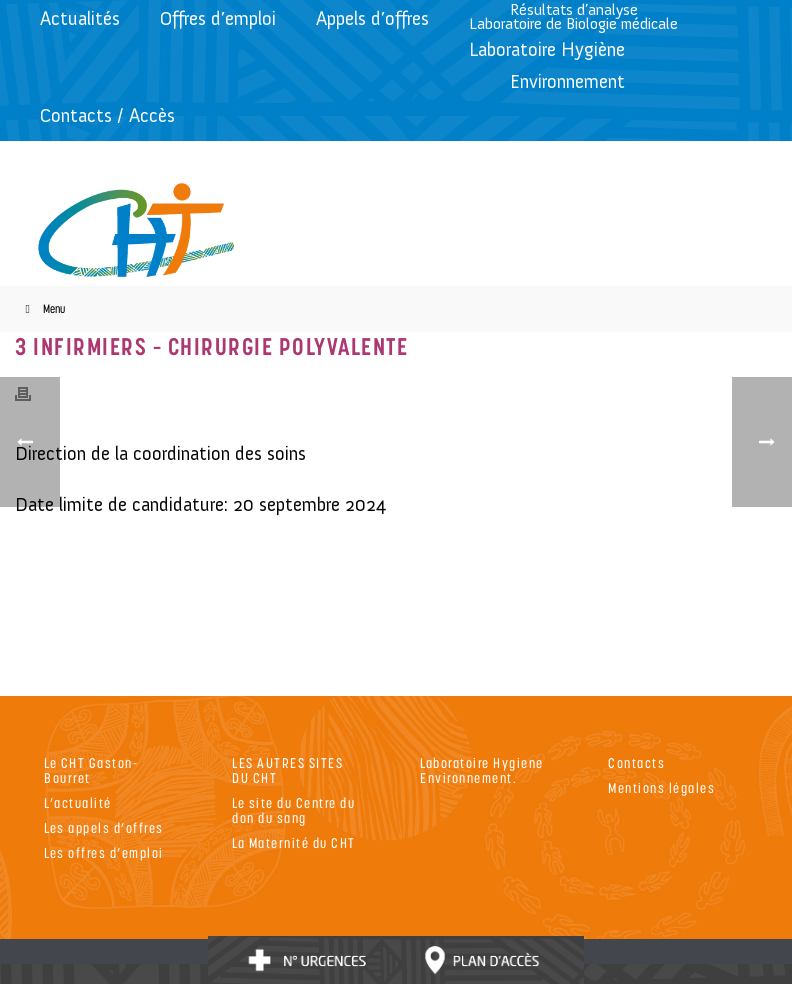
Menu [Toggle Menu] (42, 308)
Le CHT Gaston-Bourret (91, 770)
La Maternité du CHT (294, 842)
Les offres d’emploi (104, 852)
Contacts (636, 762)
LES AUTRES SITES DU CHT (287, 770)
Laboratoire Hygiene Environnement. (482, 770)
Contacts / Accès (107, 115)
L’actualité (78, 802)
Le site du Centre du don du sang (293, 810)
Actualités (80, 18)
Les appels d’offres (104, 827)
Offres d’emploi (218, 18)
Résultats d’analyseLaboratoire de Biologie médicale (573, 16)
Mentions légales (661, 787)
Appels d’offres (372, 18)
